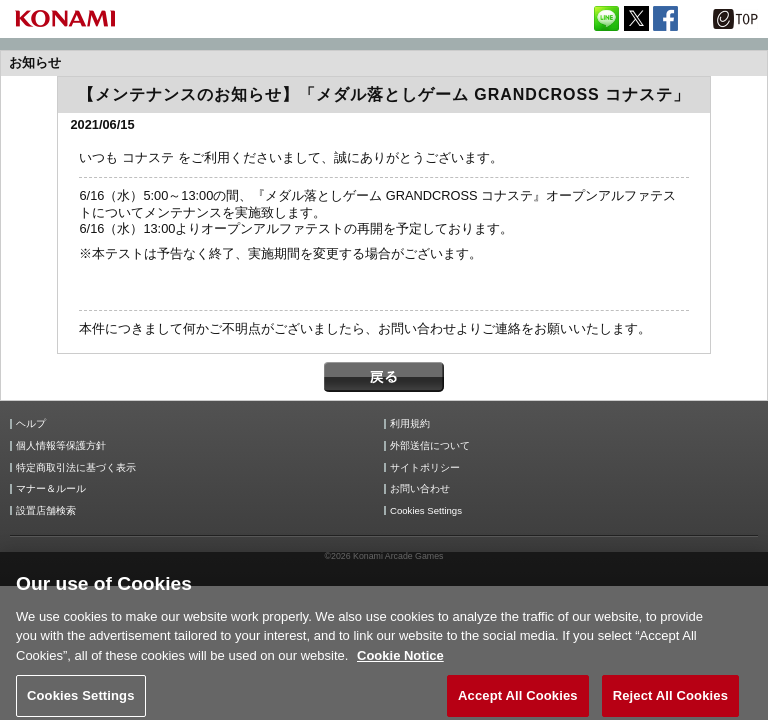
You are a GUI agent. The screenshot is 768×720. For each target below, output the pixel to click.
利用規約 (410, 424)
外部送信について (430, 446)
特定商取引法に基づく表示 (76, 468)
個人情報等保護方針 (61, 446)
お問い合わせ (420, 489)
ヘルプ (31, 424)
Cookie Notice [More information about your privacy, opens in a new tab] (400, 664)
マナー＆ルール (51, 489)
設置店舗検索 (46, 511)
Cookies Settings (426, 511)
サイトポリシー (425, 468)
